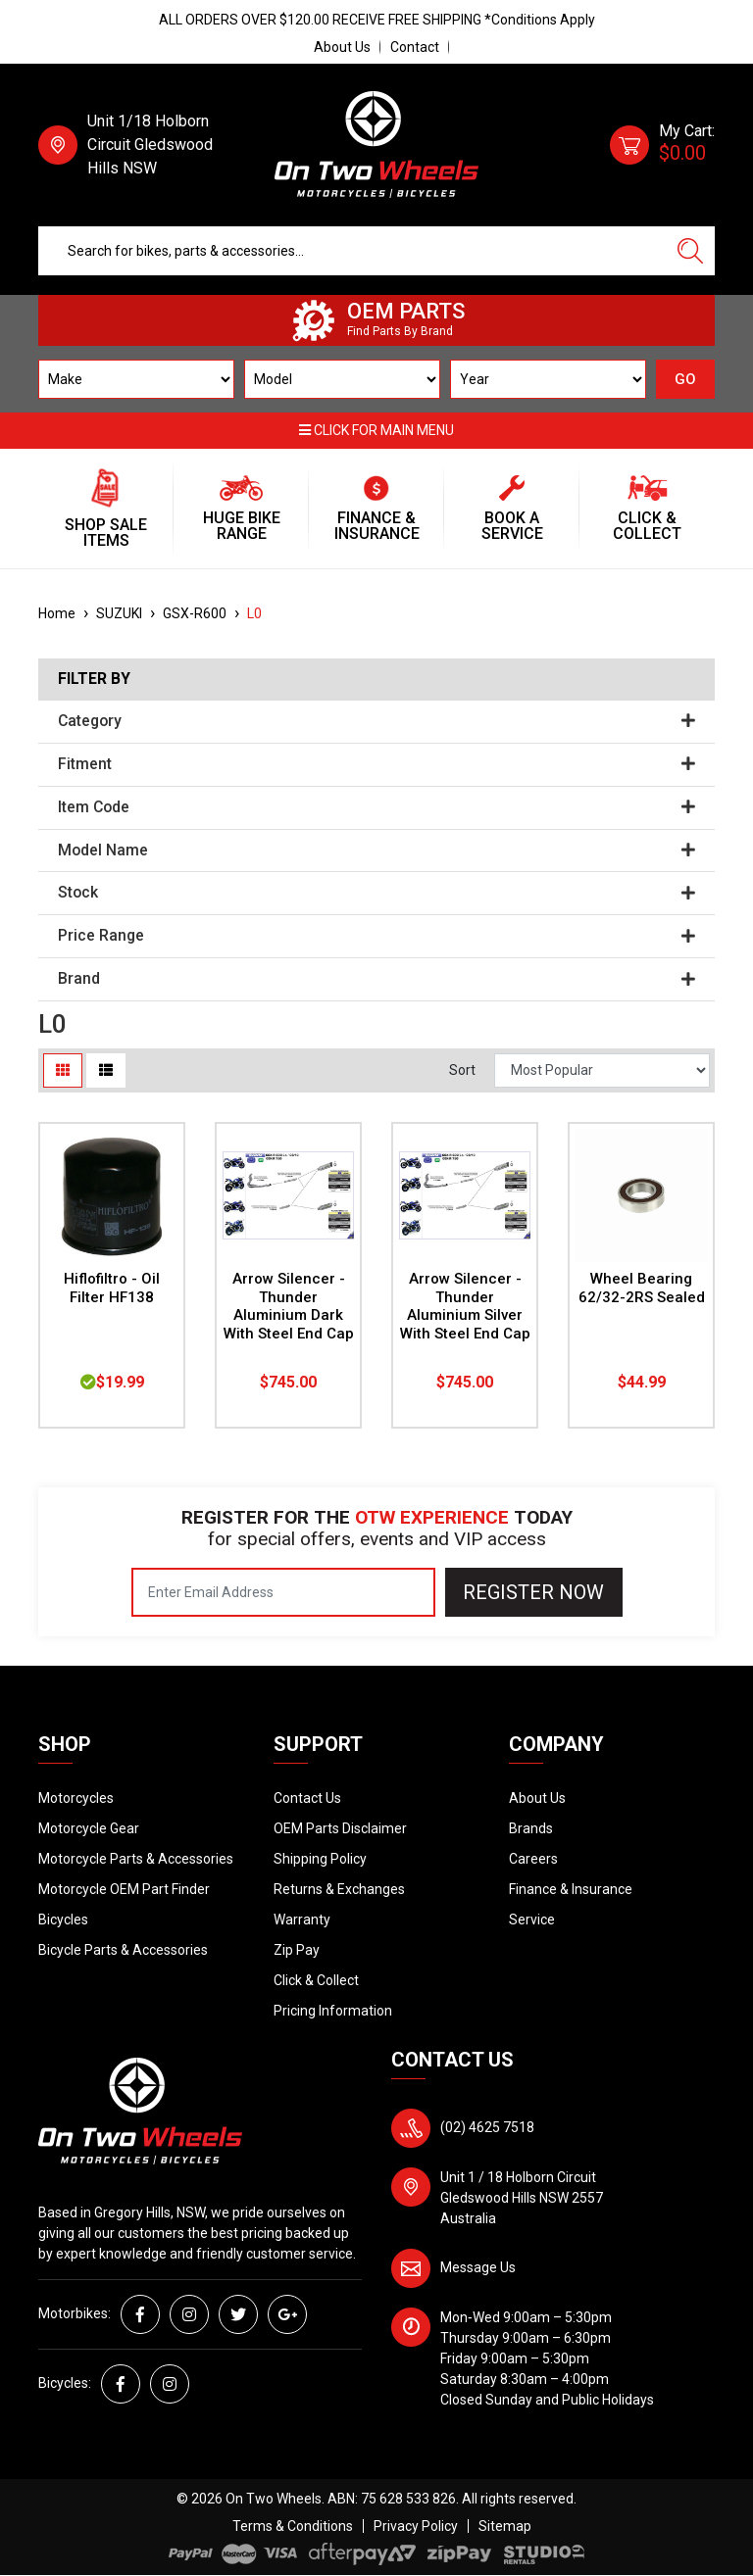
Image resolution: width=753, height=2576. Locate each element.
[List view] (106, 1070)
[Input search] (352, 250)
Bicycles (63, 1919)
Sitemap (504, 2526)
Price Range (376, 936)
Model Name (376, 850)
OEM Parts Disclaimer (340, 1828)
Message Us (478, 2267)
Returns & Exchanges (339, 1889)
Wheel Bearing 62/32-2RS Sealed (641, 1288)
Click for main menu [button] (376, 430)
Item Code (376, 807)
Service (532, 1919)
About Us (342, 47)
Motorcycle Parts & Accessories (135, 1859)
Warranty (302, 1919)
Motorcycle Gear (88, 1828)
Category (376, 721)
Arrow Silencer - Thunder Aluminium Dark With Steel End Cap (289, 1306)
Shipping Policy (320, 1859)
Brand (376, 979)
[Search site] (690, 250)
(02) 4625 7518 (487, 2127)
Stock (376, 892)
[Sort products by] (602, 1070)
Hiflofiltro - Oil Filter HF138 (112, 1288)
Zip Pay (297, 1950)
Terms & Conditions (292, 2526)
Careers (533, 1859)
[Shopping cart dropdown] (662, 145)
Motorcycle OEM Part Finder (124, 1889)
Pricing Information (333, 2010)
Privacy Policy (416, 2526)
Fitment (376, 764)
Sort (462, 1070)
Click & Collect (316, 1980)
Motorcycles (76, 1798)
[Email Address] (283, 1592)
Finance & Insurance (570, 1889)
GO (685, 379)
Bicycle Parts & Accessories (123, 1950)
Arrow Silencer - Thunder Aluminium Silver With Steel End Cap (465, 1306)
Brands (531, 1828)
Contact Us (307, 1798)
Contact (414, 47)
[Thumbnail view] (62, 1070)
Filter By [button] (94, 679)
